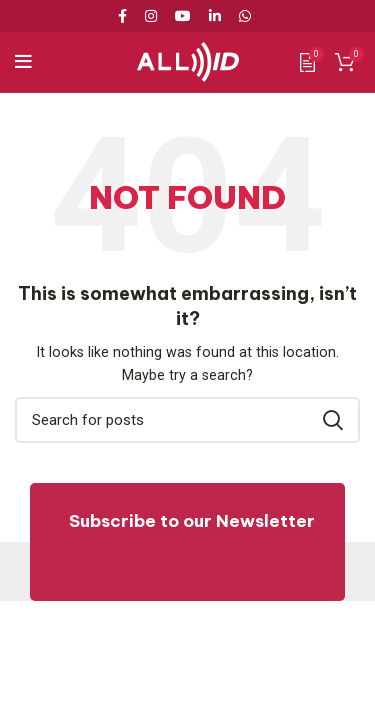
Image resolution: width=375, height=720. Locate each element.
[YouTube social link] (183, 16)
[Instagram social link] (151, 16)
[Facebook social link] (126, 16)
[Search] (187, 420)
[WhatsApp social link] (245, 16)
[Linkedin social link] (215, 16)
